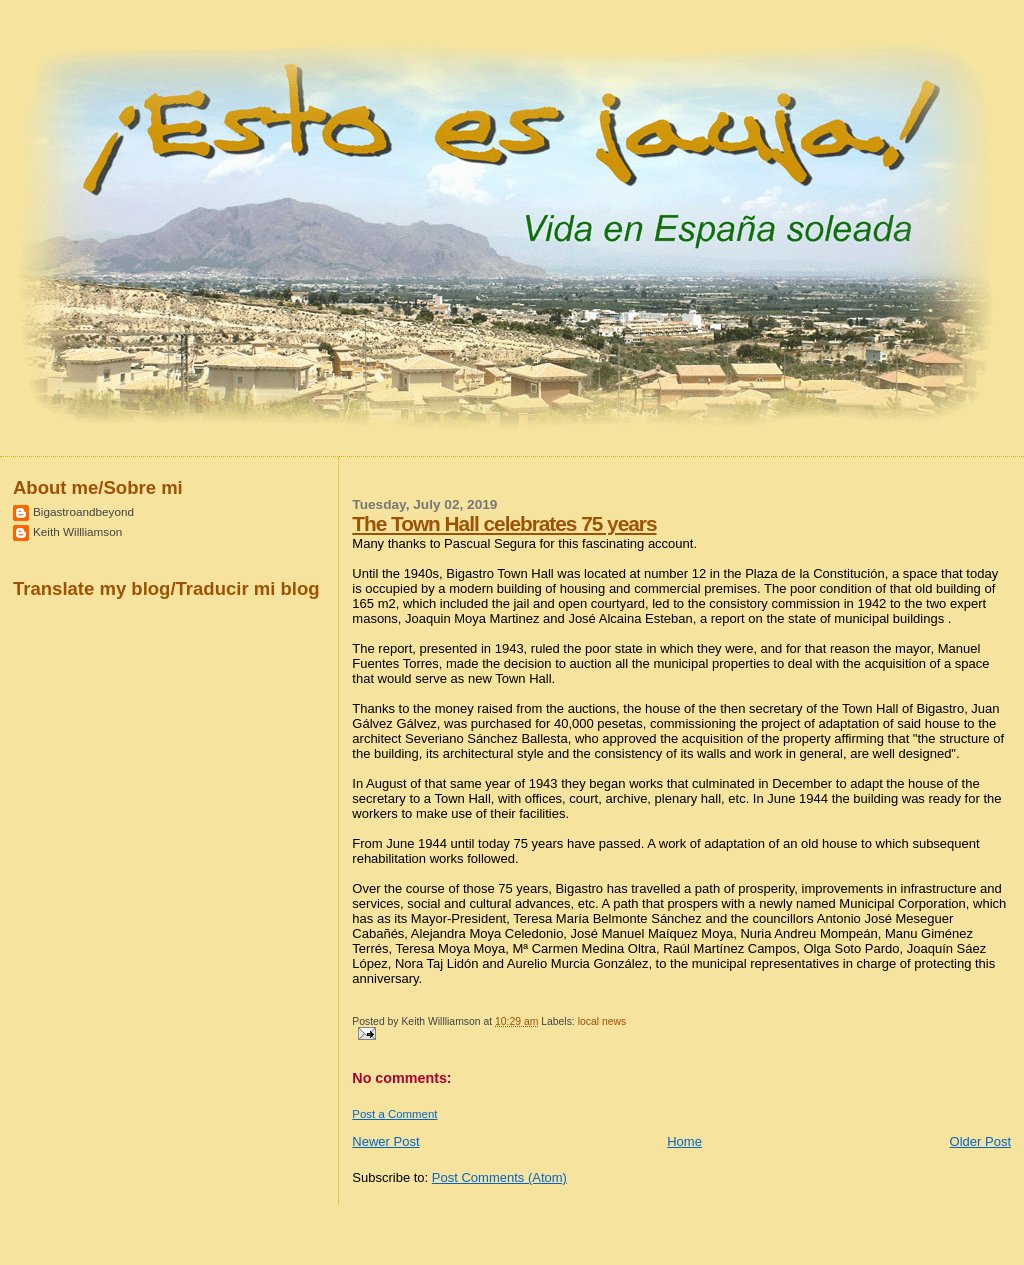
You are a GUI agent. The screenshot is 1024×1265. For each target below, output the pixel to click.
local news (602, 1021)
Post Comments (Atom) (499, 1177)
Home (684, 1141)
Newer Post (385, 1141)
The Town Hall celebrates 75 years (504, 523)
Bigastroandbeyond (83, 511)
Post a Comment (394, 1114)
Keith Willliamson (77, 531)
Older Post (980, 1141)
